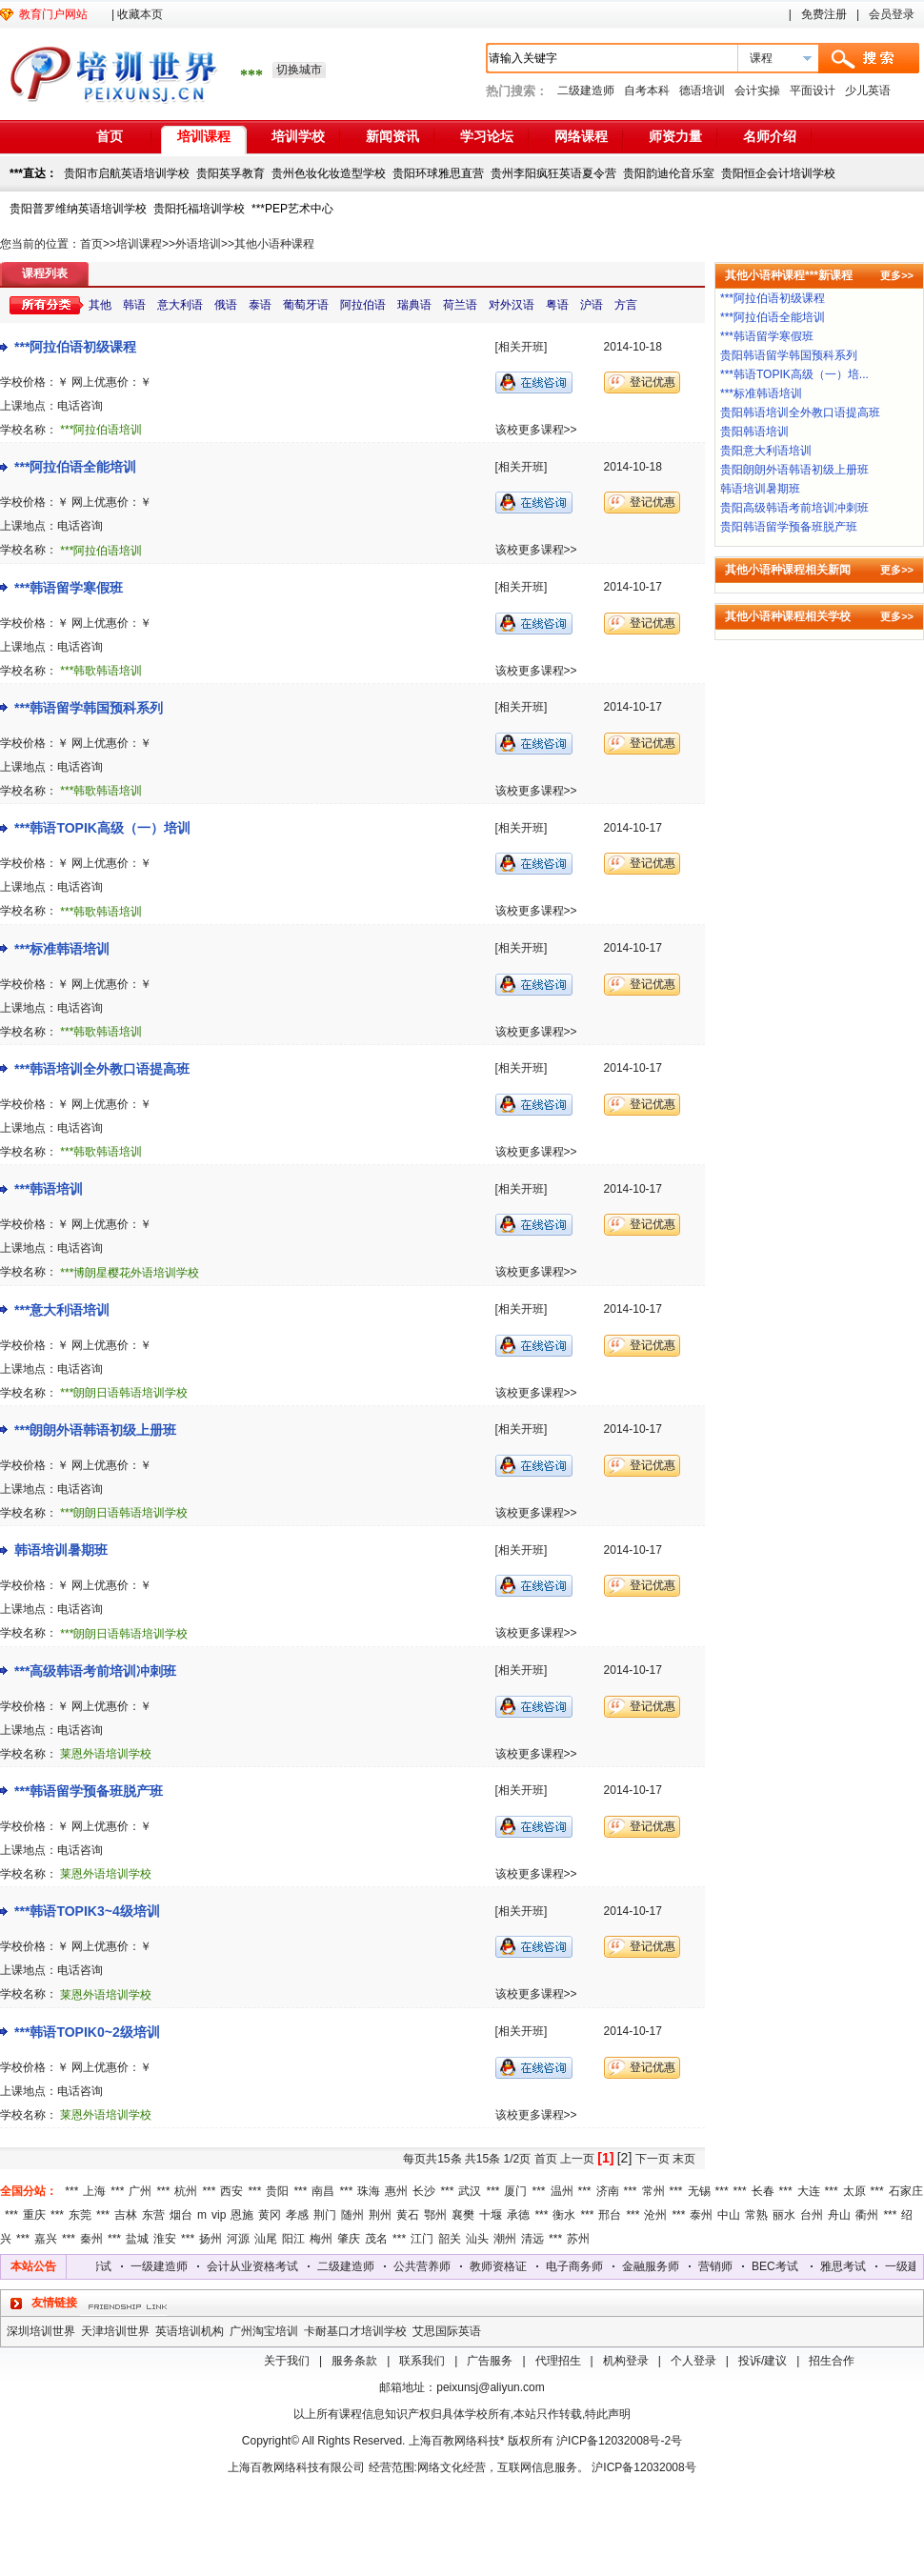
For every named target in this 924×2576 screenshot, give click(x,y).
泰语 (260, 305)
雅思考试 (98, 2266)
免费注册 (824, 14)
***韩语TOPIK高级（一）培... (794, 374)
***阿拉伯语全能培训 (75, 466)
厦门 (515, 2191)
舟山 (839, 2215)
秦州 (91, 2238)
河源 (238, 2238)
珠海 (368, 2191)
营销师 (725, 2266)
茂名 (376, 2238)
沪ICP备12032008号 (643, 2467)
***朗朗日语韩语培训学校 (124, 1392)
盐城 (137, 2238)
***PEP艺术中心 (292, 208)
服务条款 (354, 2360)
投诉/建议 (762, 2360)
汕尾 (265, 2238)
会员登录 (891, 14)
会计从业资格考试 (262, 2266)
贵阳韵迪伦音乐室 (668, 173)
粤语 (557, 305)
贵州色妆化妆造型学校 (328, 173)
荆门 (324, 2215)
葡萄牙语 (306, 305)
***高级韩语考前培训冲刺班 (95, 1671)
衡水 (563, 2215)
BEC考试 (784, 2266)
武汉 (469, 2191)
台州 (811, 2215)
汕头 (477, 2238)
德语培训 (702, 90)
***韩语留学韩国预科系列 (88, 707)
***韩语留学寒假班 (68, 587)
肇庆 (348, 2238)
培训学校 (298, 136)
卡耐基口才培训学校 (355, 2331)
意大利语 (180, 305)
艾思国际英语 (446, 2331)
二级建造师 (585, 90)
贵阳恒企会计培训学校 (778, 173)
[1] (605, 2157)
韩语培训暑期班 (61, 1550)
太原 (854, 2191)
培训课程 (204, 136)
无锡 (699, 2191)
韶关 (449, 2238)
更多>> (897, 275)
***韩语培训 (48, 1189)
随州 (352, 2215)
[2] (625, 2157)
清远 (532, 2238)
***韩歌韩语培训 (101, 670)
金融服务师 (660, 2266)
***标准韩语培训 (62, 948)
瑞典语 (414, 305)
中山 (728, 2215)
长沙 (423, 2191)
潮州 (504, 2238)
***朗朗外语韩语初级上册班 (95, 1430)
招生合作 (831, 2360)
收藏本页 (140, 14)
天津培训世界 (115, 2331)
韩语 (134, 305)
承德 (518, 2215)
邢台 (609, 2215)
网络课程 (581, 136)
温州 (562, 2191)
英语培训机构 (189, 2331)
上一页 (577, 2158)
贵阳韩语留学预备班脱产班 (788, 526)
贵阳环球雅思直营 (438, 173)
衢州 (866, 2215)
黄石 (407, 2215)
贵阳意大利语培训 (766, 450)
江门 (422, 2238)
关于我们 (287, 2360)
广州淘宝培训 (264, 2331)
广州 (140, 2191)
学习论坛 (486, 136)
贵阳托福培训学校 (199, 208)
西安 (231, 2191)
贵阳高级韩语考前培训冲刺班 (794, 507)
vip (218, 2215)
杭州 (185, 2191)
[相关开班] (521, 346)
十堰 (490, 2215)
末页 (684, 2158)
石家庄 (906, 2191)
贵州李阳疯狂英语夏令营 (553, 173)
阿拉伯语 (363, 305)
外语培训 (198, 244)
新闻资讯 (392, 136)
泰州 (701, 2215)
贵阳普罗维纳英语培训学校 (78, 208)
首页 (109, 136)
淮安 (164, 2238)
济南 (607, 2191)
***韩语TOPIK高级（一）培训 (102, 827)
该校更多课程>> (536, 429)
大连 (808, 2191)
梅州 (321, 2238)
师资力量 (675, 136)
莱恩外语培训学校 (105, 1754)
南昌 (322, 2191)
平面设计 (812, 90)
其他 (100, 305)
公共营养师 (431, 2266)
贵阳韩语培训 (754, 431)
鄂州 (435, 2215)
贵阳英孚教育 (230, 173)
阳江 (293, 2238)
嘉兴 (45, 2238)
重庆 (34, 2215)
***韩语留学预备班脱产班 (88, 1791)
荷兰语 (460, 305)
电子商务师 (584, 2266)
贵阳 (277, 2191)
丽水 (784, 2215)
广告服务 (489, 2360)
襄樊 (463, 2215)
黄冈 (269, 2215)
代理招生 (558, 2360)
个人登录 (693, 2360)
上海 (94, 2191)
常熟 (756, 2215)
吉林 (125, 2215)
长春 (763, 2191)
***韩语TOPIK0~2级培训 (87, 2032)
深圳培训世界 (41, 2331)
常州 (653, 2191)
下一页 (652, 2158)
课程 (761, 58)
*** (71, 2191)
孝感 (297, 2215)
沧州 (655, 2215)
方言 (625, 305)
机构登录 (626, 2360)
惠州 (396, 2191)
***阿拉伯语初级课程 (75, 346)
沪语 (591, 305)
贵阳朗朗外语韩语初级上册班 (794, 469)
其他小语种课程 (274, 244)
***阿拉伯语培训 (101, 429)
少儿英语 (868, 90)
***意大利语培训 (62, 1310)
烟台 (181, 2215)
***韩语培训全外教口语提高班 (102, 1069)
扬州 (210, 2238)
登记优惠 (652, 382)
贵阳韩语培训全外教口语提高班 (800, 412)
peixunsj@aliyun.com (490, 2387)
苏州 (578, 2238)
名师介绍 (769, 136)
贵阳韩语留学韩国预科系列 (788, 355)
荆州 (380, 2215)
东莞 (80, 2215)
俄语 (225, 305)
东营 (153, 2215)
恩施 (242, 2215)
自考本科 (647, 90)
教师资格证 (507, 2266)
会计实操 (757, 90)
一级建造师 (168, 2266)
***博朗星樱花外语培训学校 (129, 1272)
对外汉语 (511, 305)
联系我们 (422, 2360)
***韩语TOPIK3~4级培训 (87, 1911)
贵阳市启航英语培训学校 (127, 173)
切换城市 (299, 69)
